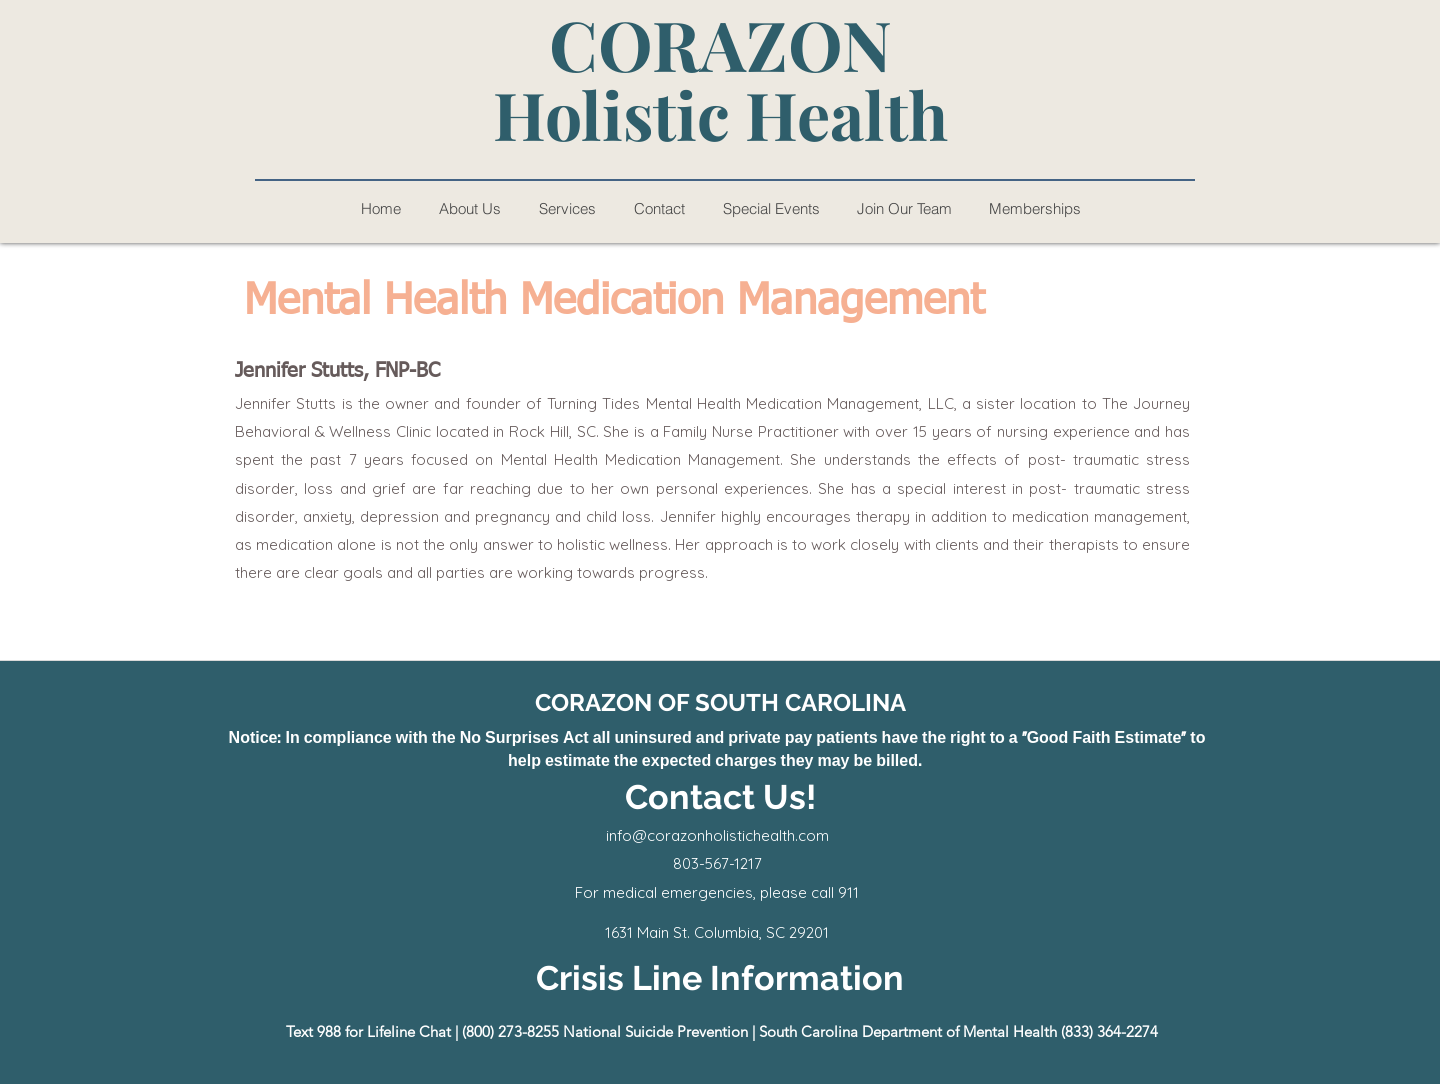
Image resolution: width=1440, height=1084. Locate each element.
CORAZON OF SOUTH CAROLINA (720, 702)
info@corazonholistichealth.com (717, 835)
